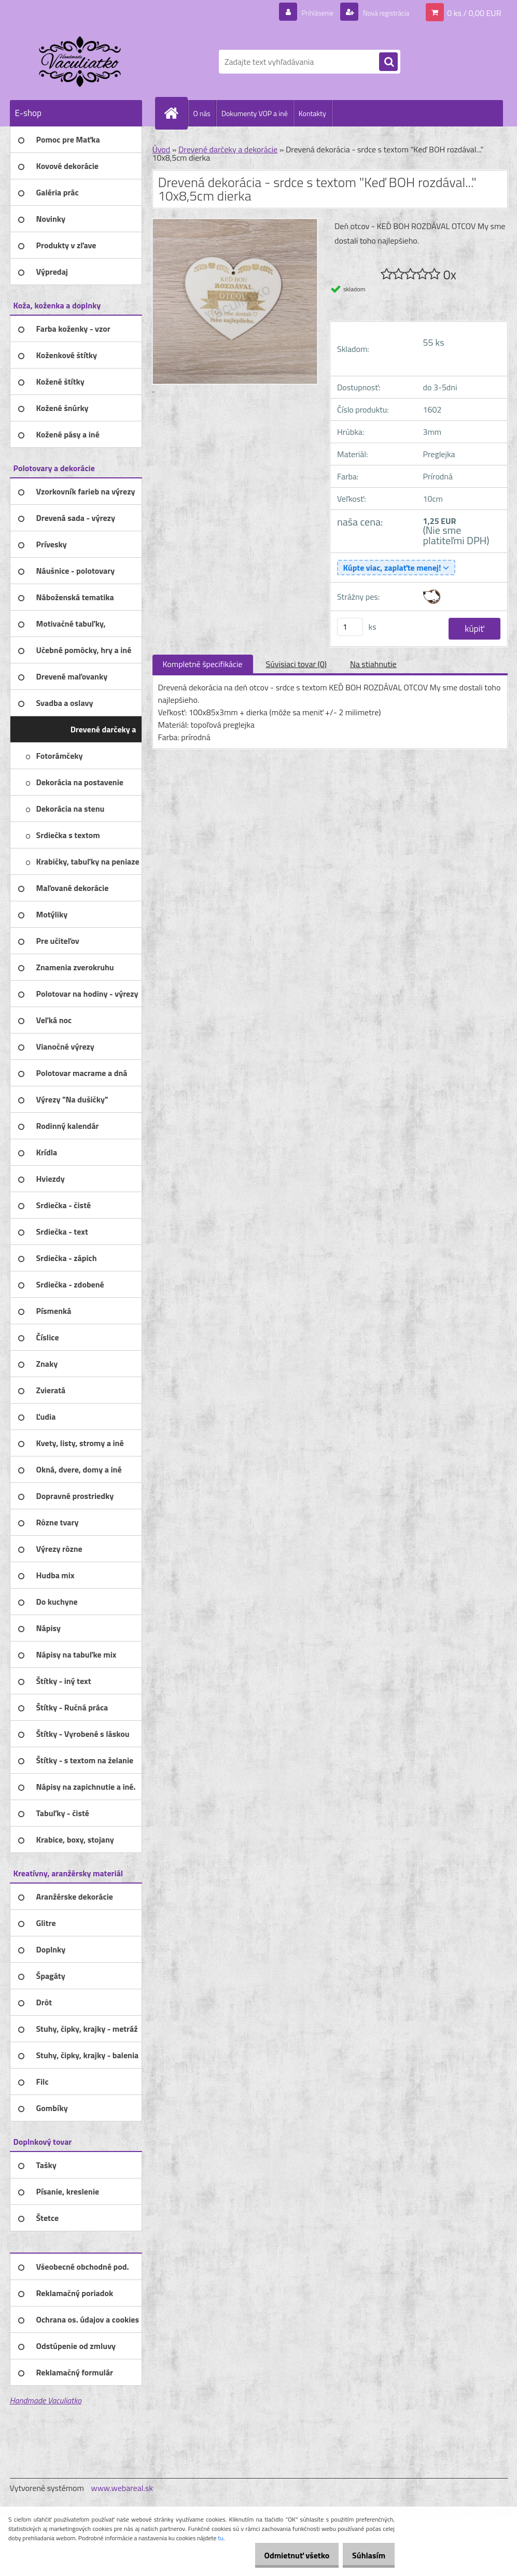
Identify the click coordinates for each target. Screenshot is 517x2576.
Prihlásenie (305, 12)
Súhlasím (365, 2555)
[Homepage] (176, 113)
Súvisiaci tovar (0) (296, 664)
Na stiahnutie (373, 664)
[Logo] (81, 62)
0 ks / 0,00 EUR (474, 12)
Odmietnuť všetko (285, 2555)
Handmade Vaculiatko (45, 2400)
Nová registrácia (380, 12)
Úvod (161, 149)
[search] (388, 62)
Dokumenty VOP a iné (254, 113)
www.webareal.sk (122, 2488)
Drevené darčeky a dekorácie (227, 149)
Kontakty (312, 113)
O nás (202, 113)
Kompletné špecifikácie (203, 664)
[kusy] (350, 627)
